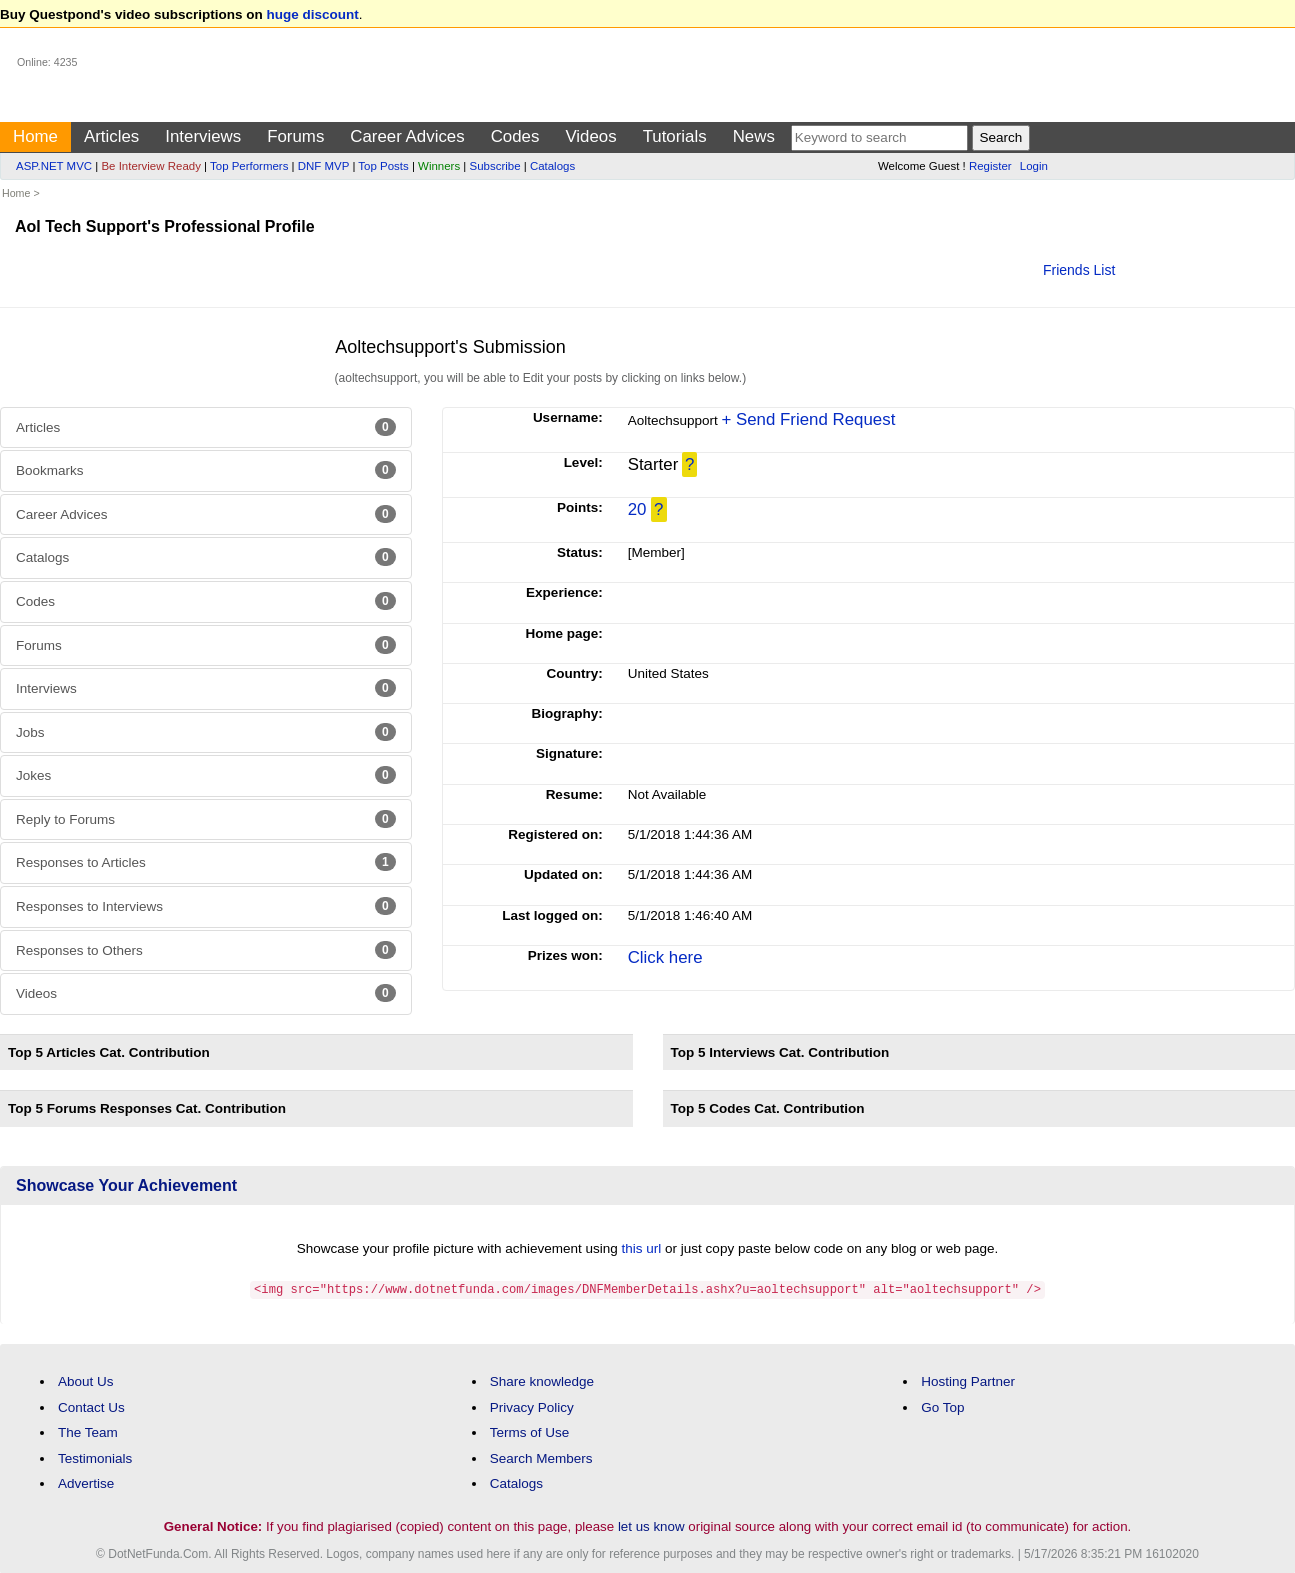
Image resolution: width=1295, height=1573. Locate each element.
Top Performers (249, 166)
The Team (88, 1431)
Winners (439, 166)
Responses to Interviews (206, 906)
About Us (86, 1380)
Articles (111, 136)
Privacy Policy (532, 1406)
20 (637, 509)
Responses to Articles (206, 862)
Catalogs (552, 166)
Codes (515, 136)
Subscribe (495, 166)
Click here (665, 957)
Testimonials (95, 1457)
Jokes (206, 775)
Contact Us (91, 1406)
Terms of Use (530, 1431)
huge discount (313, 14)
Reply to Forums (206, 819)
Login (1034, 166)
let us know (651, 1525)
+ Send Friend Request (808, 419)
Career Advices (407, 136)
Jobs (206, 732)
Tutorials (675, 136)
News (754, 136)
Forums (295, 136)
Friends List (1079, 270)
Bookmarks (206, 470)
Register (990, 166)
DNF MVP (323, 166)
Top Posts (383, 166)
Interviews (203, 136)
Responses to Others (206, 950)
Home (35, 136)
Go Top (942, 1406)
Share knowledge (542, 1380)
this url (642, 1248)
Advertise (86, 1482)
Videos (590, 136)
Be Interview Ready (150, 166)
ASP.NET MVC (54, 166)
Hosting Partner (968, 1380)
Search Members (541, 1457)
